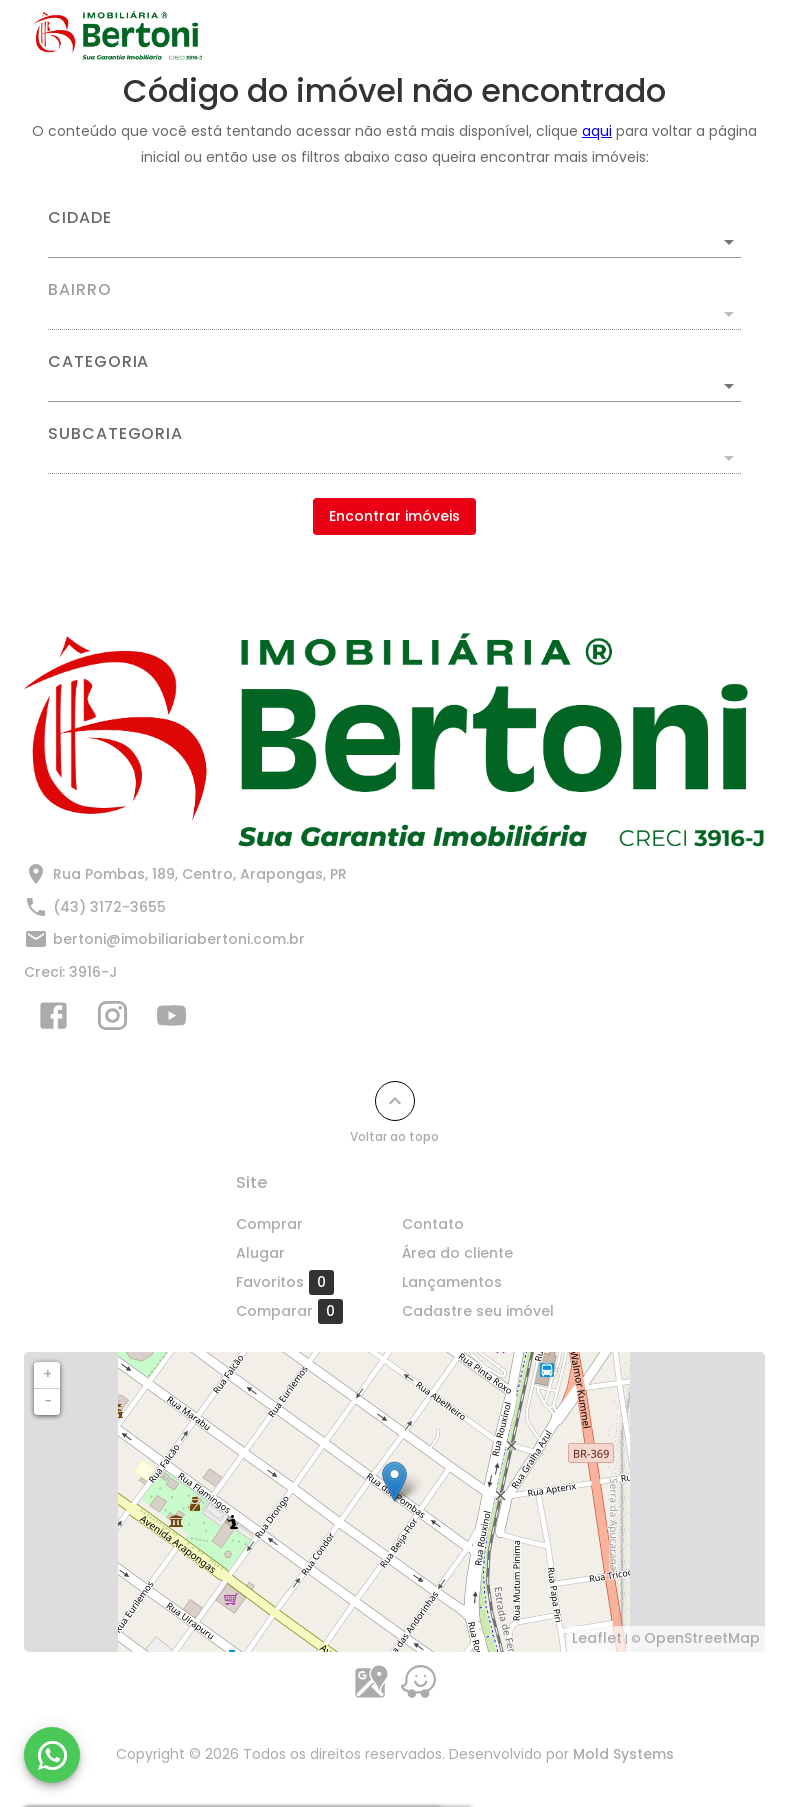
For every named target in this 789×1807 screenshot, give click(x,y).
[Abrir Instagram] (112, 1020)
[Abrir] (729, 242)
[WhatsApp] (52, 1755)
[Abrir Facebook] (53, 1020)
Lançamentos (452, 1282)
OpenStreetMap (702, 1638)
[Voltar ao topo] (395, 1101)
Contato (433, 1224)
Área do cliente (457, 1253)
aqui (597, 131)
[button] (394, 386)
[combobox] (394, 234)
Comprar (269, 1224)
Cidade (80, 218)
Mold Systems (623, 1754)
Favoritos (285, 1282)
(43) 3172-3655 (109, 907)
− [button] (48, 1401)
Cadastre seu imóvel (478, 1311)
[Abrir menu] (723, 36)
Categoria (98, 362)
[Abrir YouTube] (171, 1020)
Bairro (80, 290)
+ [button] (47, 1374)
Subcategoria (115, 434)
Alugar (260, 1253)
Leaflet (597, 1638)
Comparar (289, 1311)
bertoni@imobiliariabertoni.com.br (179, 939)
